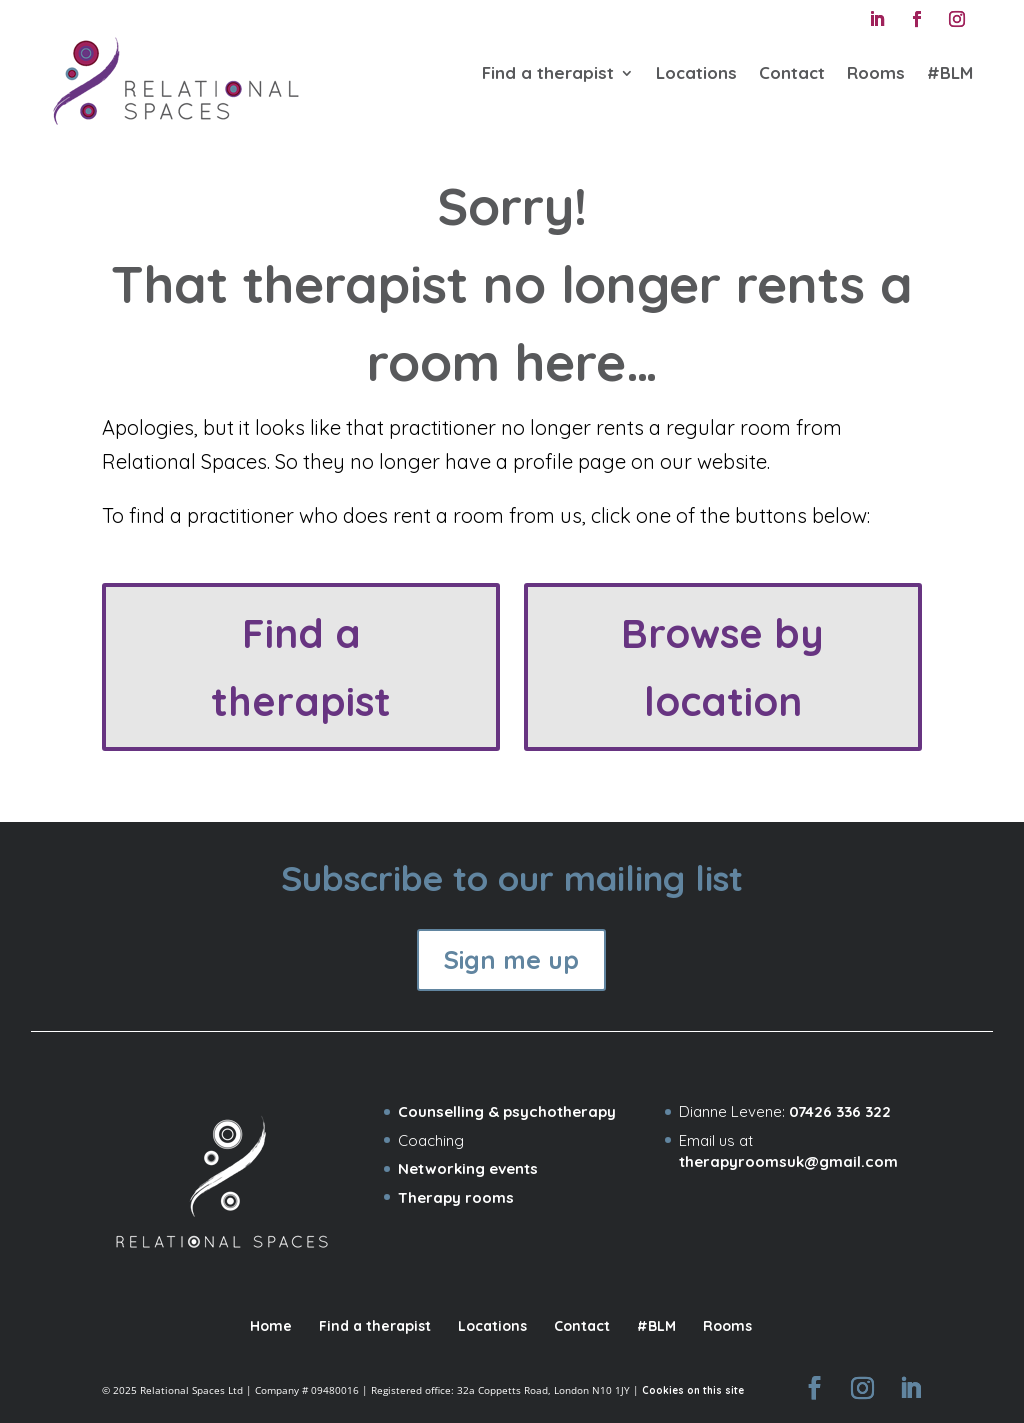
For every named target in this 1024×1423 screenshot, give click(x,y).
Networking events (468, 1168)
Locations (696, 72)
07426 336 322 (840, 1111)
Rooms (876, 72)
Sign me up (511, 959)
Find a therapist (548, 72)
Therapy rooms (456, 1197)
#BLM (950, 72)
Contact (792, 72)
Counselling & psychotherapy (507, 1111)
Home (271, 1326)
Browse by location (722, 667)
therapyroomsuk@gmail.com (788, 1161)
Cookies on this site (693, 1390)
